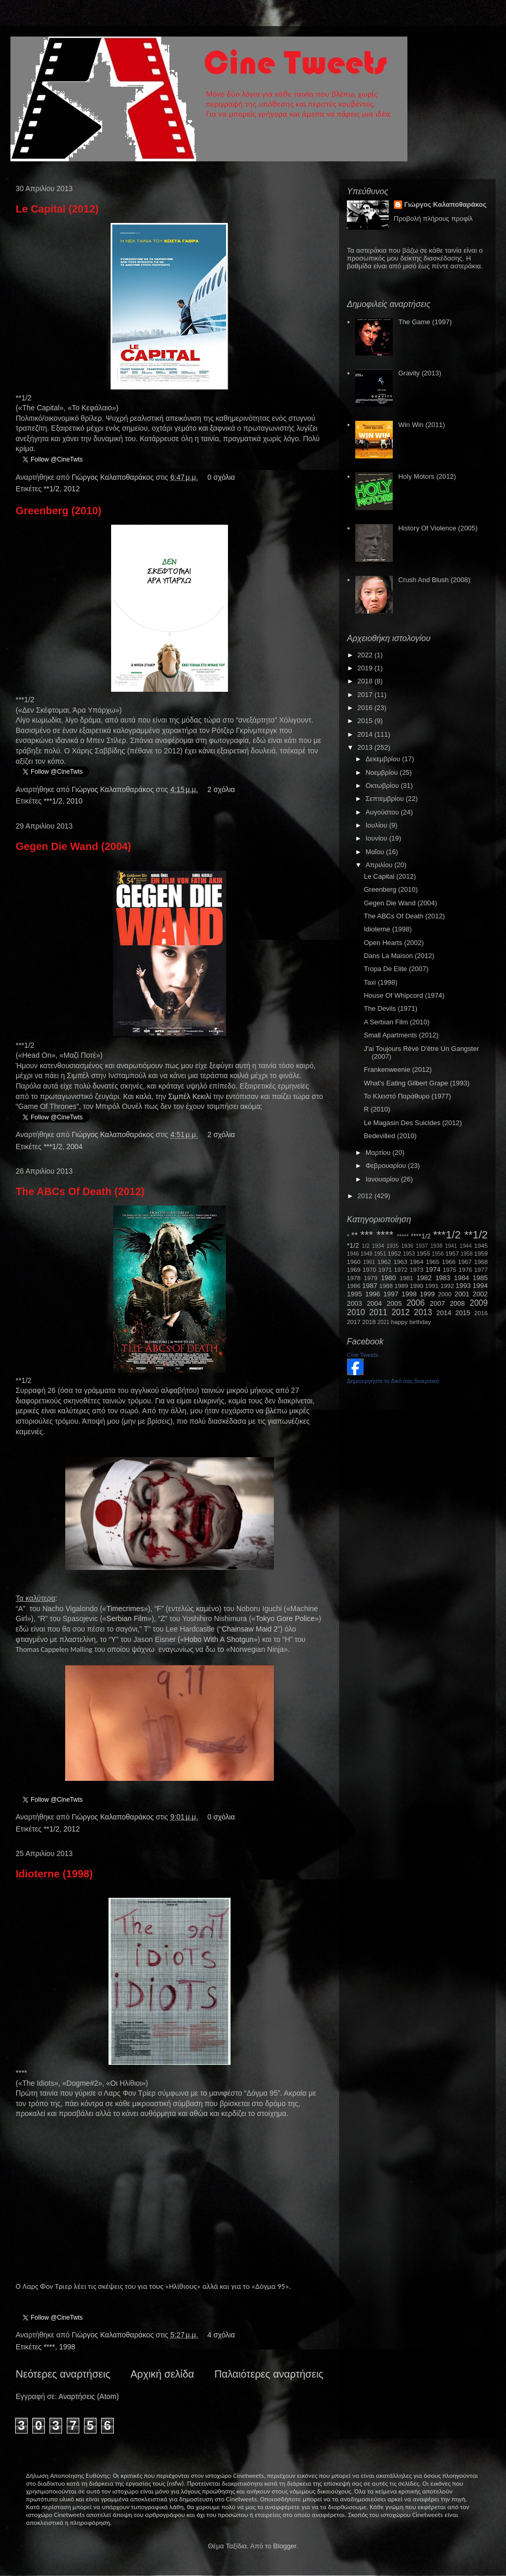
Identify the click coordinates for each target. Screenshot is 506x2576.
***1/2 (53, 801)
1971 (385, 1269)
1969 (353, 1269)
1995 (354, 1294)
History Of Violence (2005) (437, 528)
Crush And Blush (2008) (434, 580)
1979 (371, 1277)
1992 (447, 1285)
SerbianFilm (127, 1618)
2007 (437, 1303)
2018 (366, 681)
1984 (461, 1278)
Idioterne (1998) (54, 1874)
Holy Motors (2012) (427, 476)
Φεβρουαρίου (387, 1165)
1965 (432, 1261)
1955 (423, 1253)
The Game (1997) (425, 322)
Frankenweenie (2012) (397, 1069)
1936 (407, 1246)
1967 (465, 1261)
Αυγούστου (383, 812)
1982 (424, 1278)
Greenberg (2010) (59, 510)
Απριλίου (380, 865)
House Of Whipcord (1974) (404, 995)
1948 (366, 1254)
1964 (416, 1261)
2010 (74, 801)
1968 (481, 1261)
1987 (369, 1286)
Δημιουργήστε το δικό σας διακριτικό (393, 1381)
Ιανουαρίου (383, 1179)
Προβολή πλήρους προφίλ (433, 218)
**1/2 (51, 489)
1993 (463, 1286)
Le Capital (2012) (57, 209)
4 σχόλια (221, 2335)
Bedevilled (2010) (390, 1136)
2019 (366, 668)
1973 (416, 1269)
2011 (378, 1312)
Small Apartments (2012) (401, 1035)
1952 (394, 1253)
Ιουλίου (377, 825)
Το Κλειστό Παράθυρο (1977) (407, 1096)
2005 (394, 1303)
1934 (378, 1246)
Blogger (284, 2546)
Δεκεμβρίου (384, 759)
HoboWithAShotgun (219, 1639)
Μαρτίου (379, 1152)
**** (49, 2347)
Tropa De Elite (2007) (396, 969)
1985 (480, 1278)
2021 (384, 1322)
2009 (478, 1302)
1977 (481, 1269)
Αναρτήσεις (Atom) (88, 2396)
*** (366, 1234)
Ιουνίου (377, 838)
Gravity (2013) (419, 373)
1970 (369, 1269)
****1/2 (420, 1236)
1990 (417, 1285)
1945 (481, 1245)
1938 (436, 1246)
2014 (366, 734)
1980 (388, 1278)
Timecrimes (125, 1608)
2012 (72, 489)
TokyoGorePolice (285, 1618)
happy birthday (411, 1321)
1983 (442, 1278)
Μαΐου (376, 852)
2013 (366, 747)
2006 (415, 1302)
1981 (406, 1277)
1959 (481, 1253)
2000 (445, 1294)
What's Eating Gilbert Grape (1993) (416, 1083)
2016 (366, 708)
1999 (427, 1294)
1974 (432, 1269)
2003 (354, 1303)
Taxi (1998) (380, 982)
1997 (391, 1294)
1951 (380, 1254)
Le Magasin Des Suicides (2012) (413, 1123)
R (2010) (377, 1109)
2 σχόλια (221, 789)
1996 (372, 1294)
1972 (400, 1269)
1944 (466, 1246)
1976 (465, 1269)
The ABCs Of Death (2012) (80, 1191)
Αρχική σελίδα (162, 2374)
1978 (353, 1277)
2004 (74, 1146)
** (355, 1235)
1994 (480, 1286)
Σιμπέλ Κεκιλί (189, 1096)
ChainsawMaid (247, 1629)
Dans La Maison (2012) (399, 956)
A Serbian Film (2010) (396, 1022)
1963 (400, 1261)
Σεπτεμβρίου (386, 798)
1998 (67, 2347)
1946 (353, 1254)
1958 (467, 1254)
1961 (369, 1262)
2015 (366, 721)
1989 (401, 1285)
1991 (432, 1285)
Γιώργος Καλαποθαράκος (113, 477)
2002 (480, 1294)
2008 (457, 1303)
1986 (353, 1285)
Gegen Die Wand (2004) (73, 846)
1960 (353, 1261)
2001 (461, 1294)
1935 (393, 1246)
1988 (386, 1285)
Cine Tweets (362, 1355)
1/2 (365, 1246)
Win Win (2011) (421, 425)
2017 (366, 695)
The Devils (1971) (390, 1008)
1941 (451, 1246)
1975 (449, 1269)
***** (403, 1236)
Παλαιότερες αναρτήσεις (268, 2374)
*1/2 (353, 1245)
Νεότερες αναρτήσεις (63, 2374)
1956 (438, 1254)
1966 (448, 1261)
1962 (384, 1261)
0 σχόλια (221, 477)
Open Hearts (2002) (394, 943)
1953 (409, 1254)
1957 (452, 1253)
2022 (366, 655)
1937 (422, 1246)
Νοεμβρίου (383, 772)
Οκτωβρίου (383, 785)
